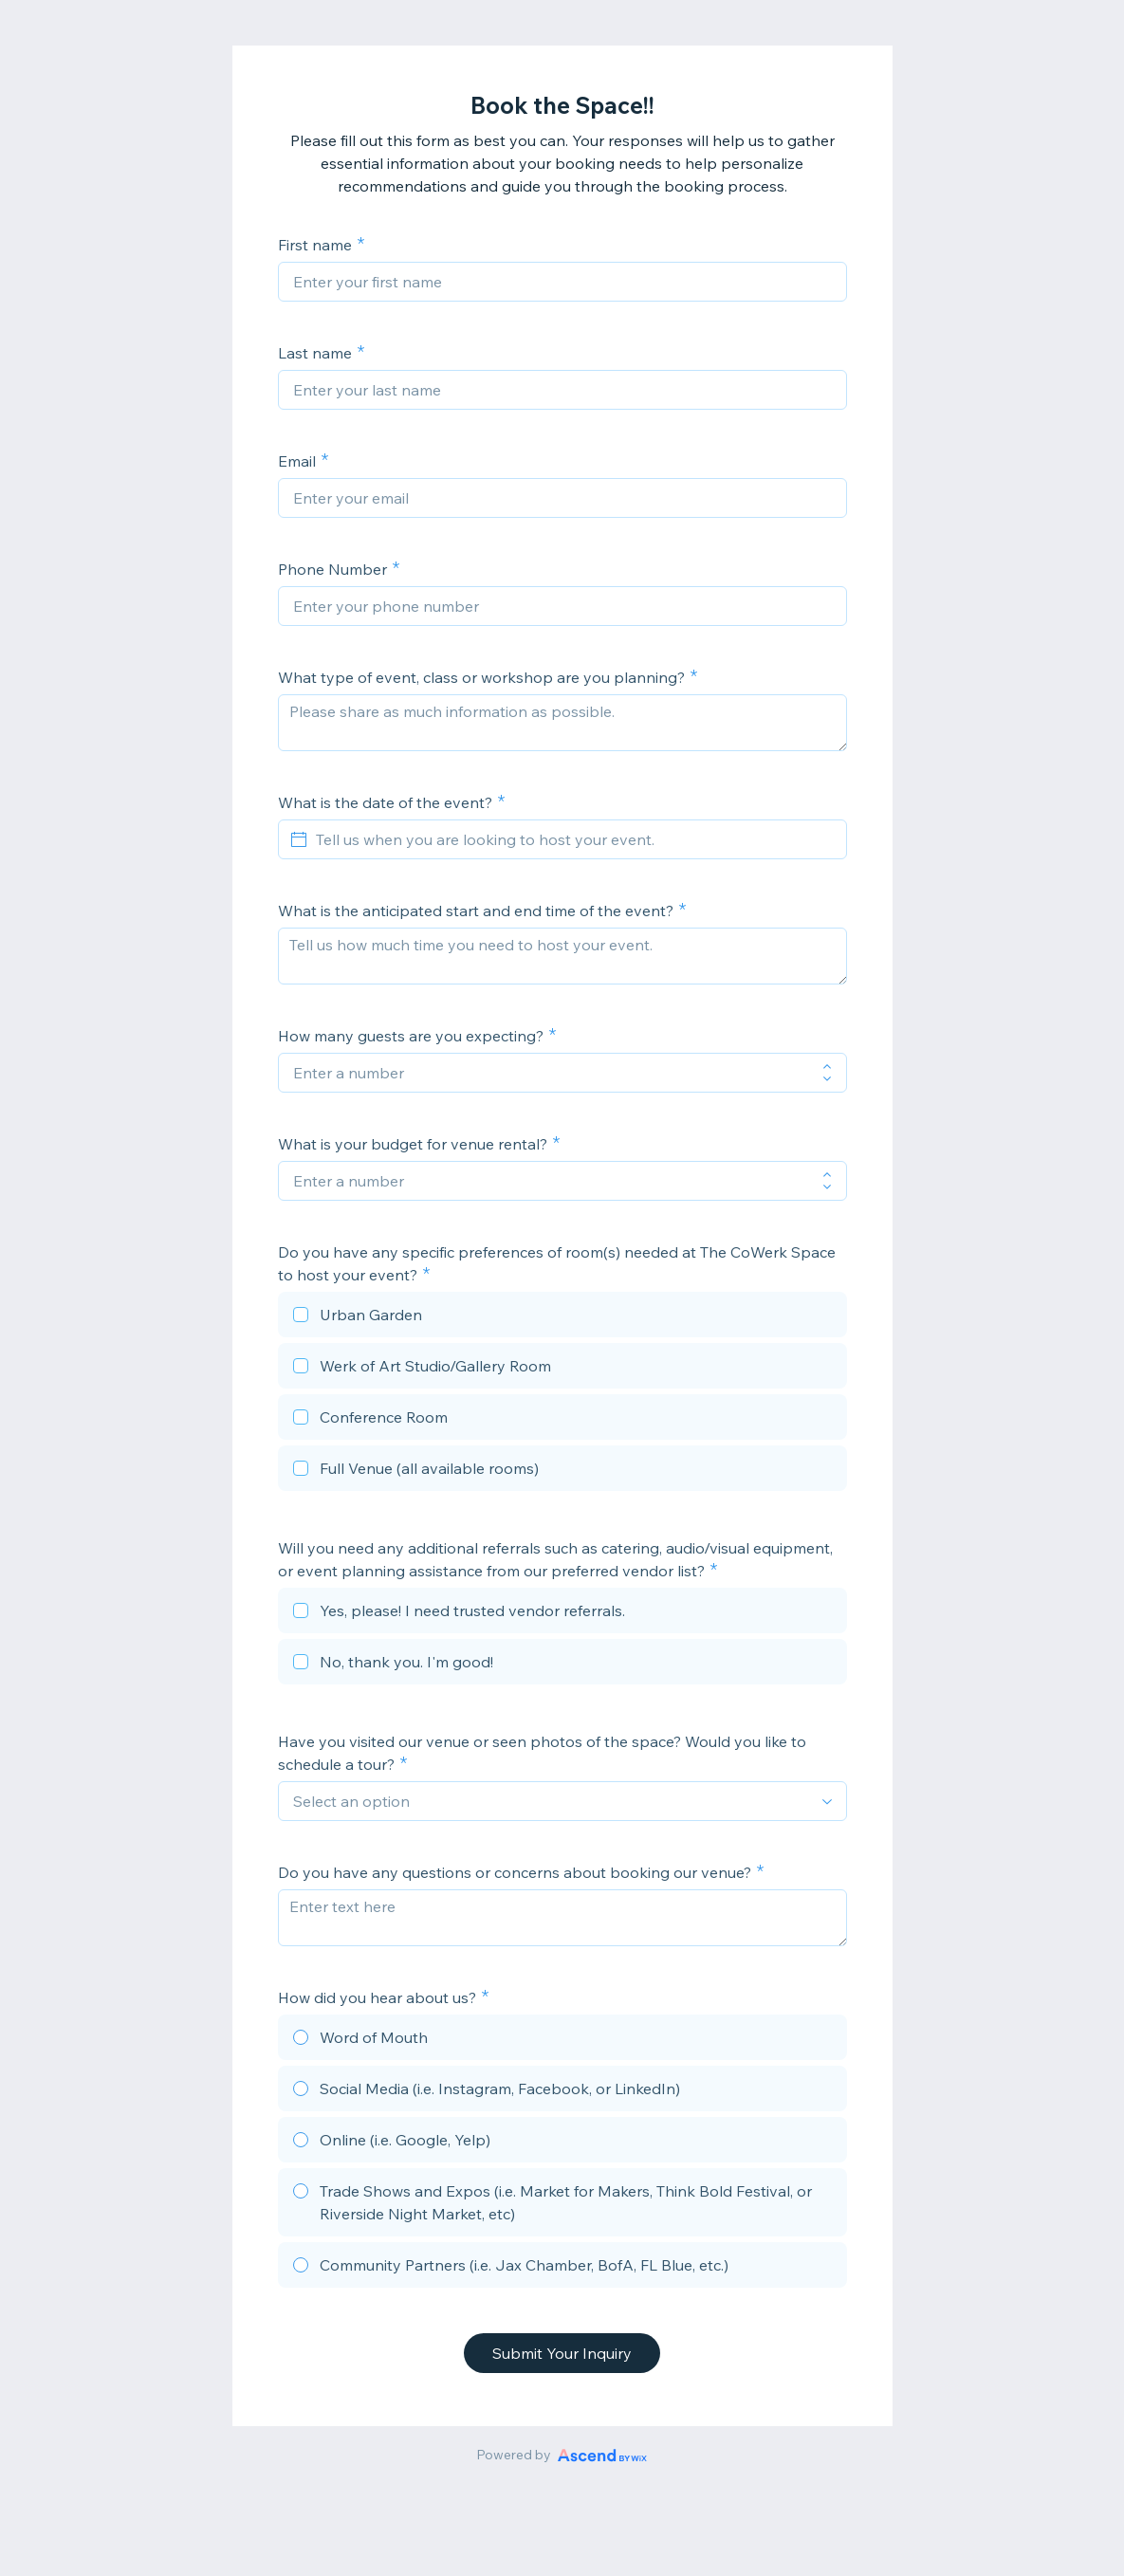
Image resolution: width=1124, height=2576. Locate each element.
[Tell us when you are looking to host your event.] (574, 839)
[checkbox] (562, 1317)
